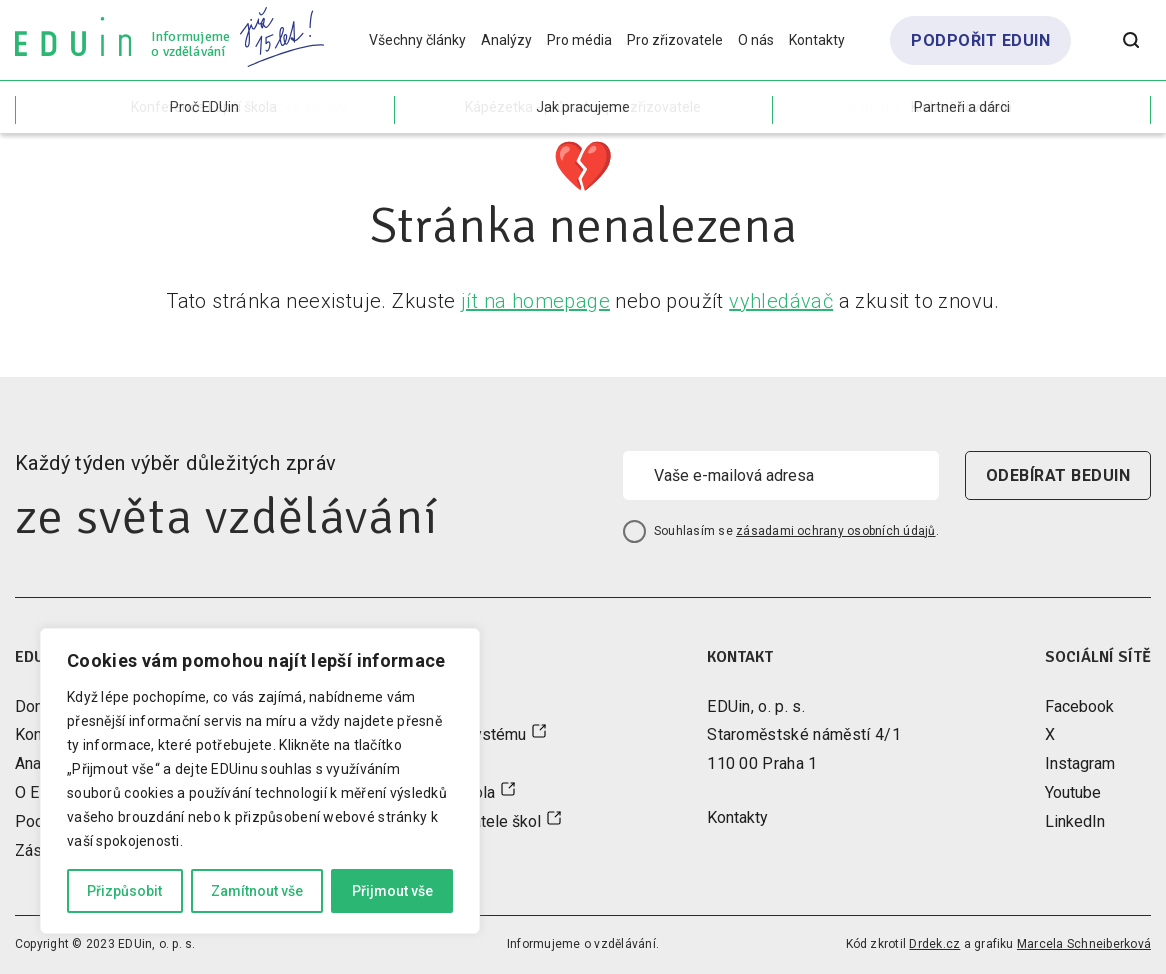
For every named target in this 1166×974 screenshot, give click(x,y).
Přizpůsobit (124, 891)
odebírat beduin (1058, 475)
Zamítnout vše (257, 891)
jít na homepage (535, 301)
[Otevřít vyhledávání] (1131, 40)
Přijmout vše (392, 891)
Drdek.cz (934, 944)
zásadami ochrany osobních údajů (835, 531)
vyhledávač (781, 301)
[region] (260, 781)
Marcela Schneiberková (1084, 944)
